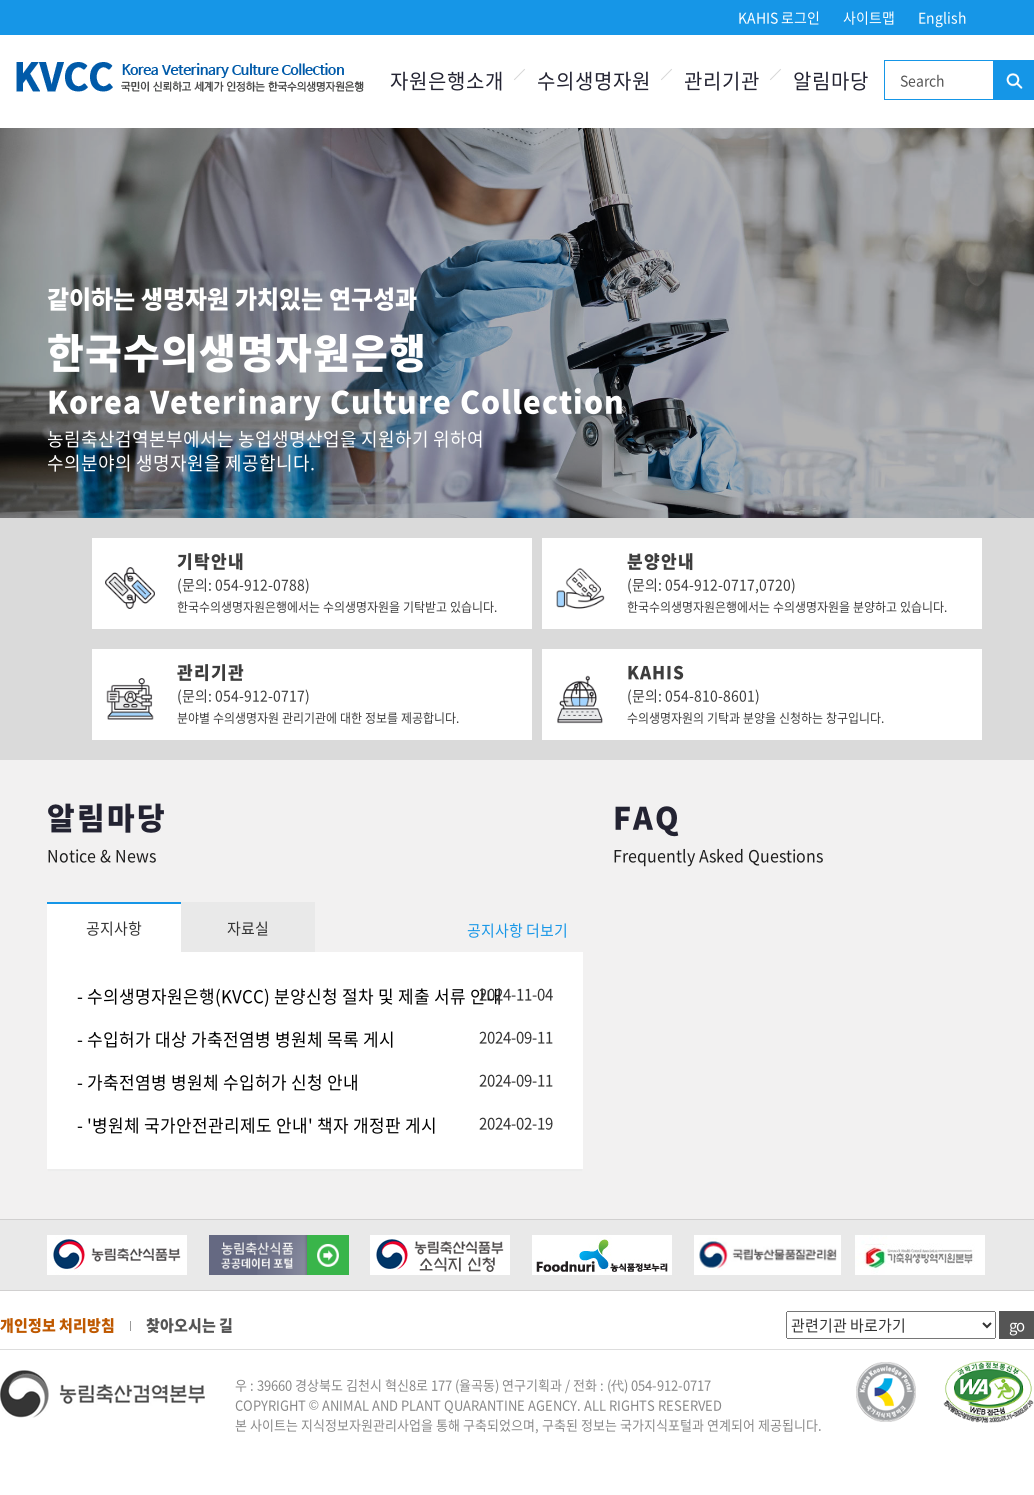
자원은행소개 (447, 80)
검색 (1013, 81)
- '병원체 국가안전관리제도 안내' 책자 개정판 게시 (257, 1124)
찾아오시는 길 (189, 1325)
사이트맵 (869, 17)
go (1016, 1325)
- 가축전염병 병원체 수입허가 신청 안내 (218, 1081)
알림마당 (831, 80)
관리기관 (722, 80)
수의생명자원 (594, 80)
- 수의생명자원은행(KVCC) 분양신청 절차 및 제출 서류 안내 (289, 995)
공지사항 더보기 (517, 930)
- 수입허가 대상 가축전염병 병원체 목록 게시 (236, 1038)
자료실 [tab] (248, 928)
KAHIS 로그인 (779, 17)
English (942, 17)
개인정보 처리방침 (57, 1325)
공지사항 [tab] (114, 928)
